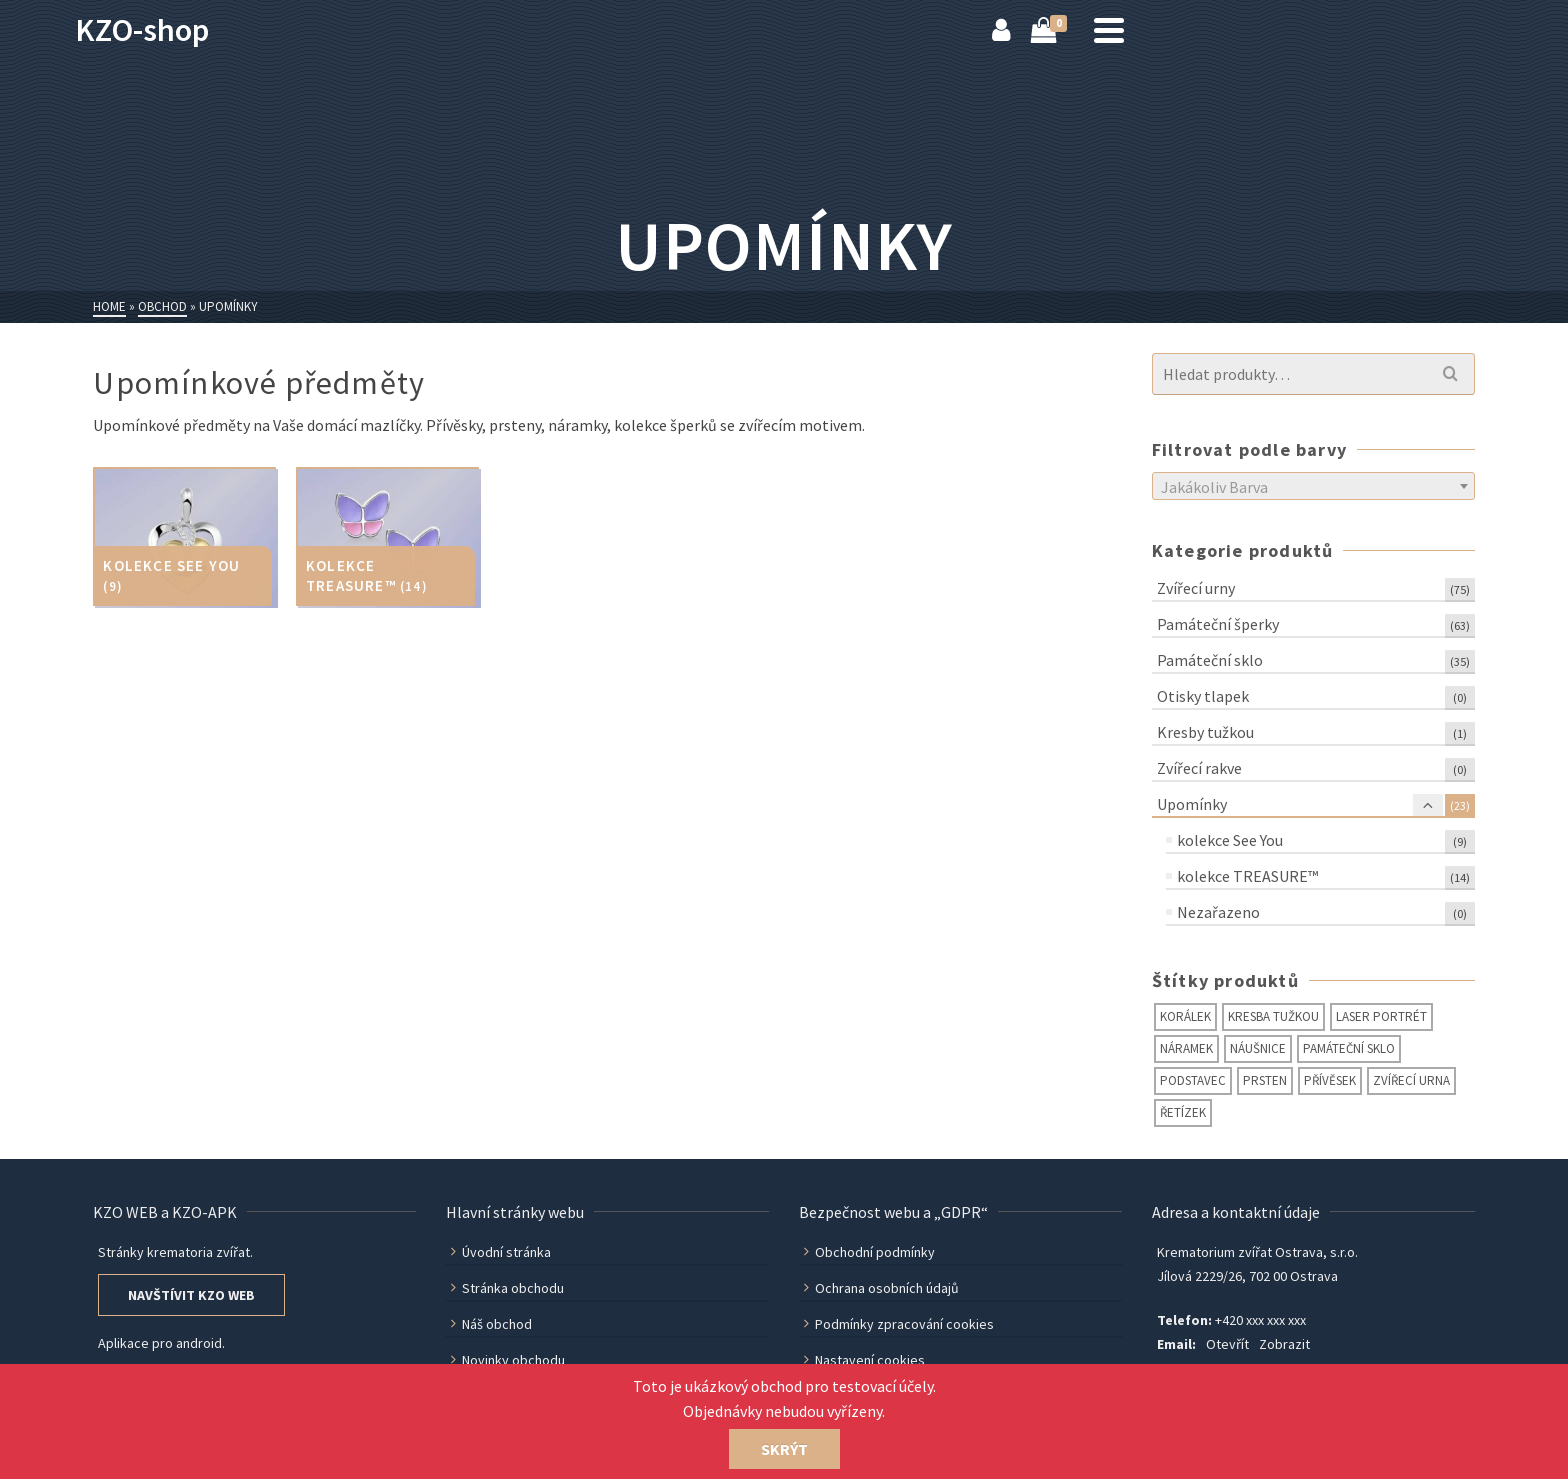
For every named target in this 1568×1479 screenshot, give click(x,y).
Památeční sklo (1210, 660)
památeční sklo (1349, 1048)
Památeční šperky (1218, 624)
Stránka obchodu (507, 1288)
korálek (1185, 1016)
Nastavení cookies (864, 1360)
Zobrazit (1284, 1344)
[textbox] (1313, 487)
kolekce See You (1230, 840)
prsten (1265, 1080)
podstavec (1193, 1080)
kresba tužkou (1273, 1016)
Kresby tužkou (1205, 732)
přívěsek (1330, 1080)
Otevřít (1227, 1344)
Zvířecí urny (1196, 588)
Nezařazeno (1218, 912)
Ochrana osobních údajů (881, 1288)
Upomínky (1192, 804)
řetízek (1183, 1112)
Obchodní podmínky (869, 1252)
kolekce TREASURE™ (1247, 876)
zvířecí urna (1411, 1080)
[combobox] (1313, 486)
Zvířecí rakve (1199, 768)
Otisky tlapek (1203, 696)
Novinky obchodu (508, 1360)
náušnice (1258, 1048)
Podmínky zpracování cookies (899, 1324)
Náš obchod (491, 1324)
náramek (1186, 1048)
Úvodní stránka (501, 1252)
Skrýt (784, 1449)
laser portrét (1381, 1016)
